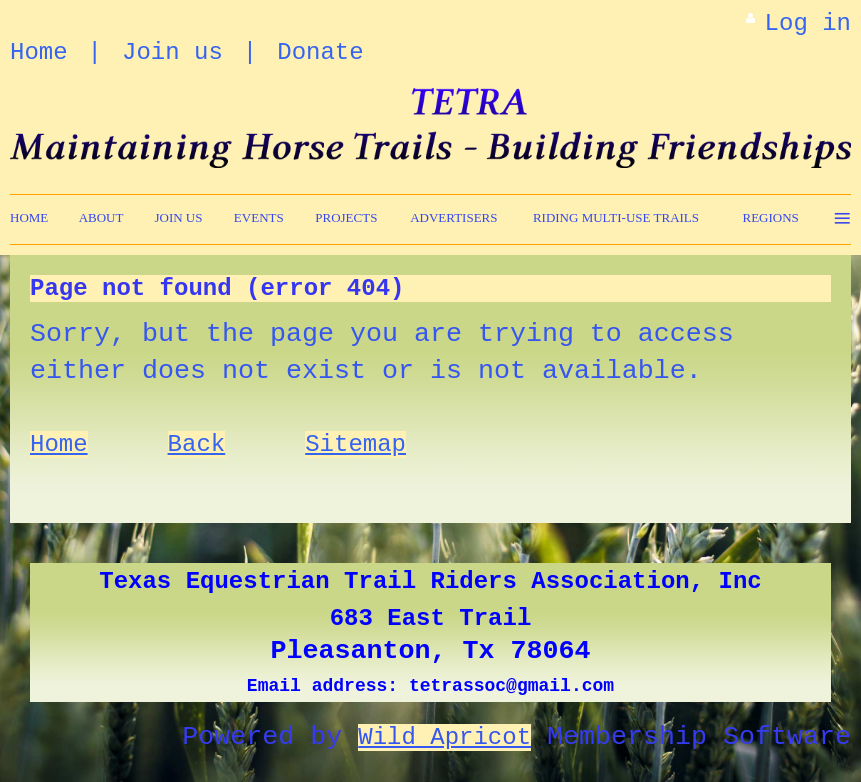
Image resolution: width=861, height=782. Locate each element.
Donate (320, 52)
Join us (172, 52)
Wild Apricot (444, 737)
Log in (808, 23)
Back (197, 444)
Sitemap (355, 444)
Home (39, 52)
